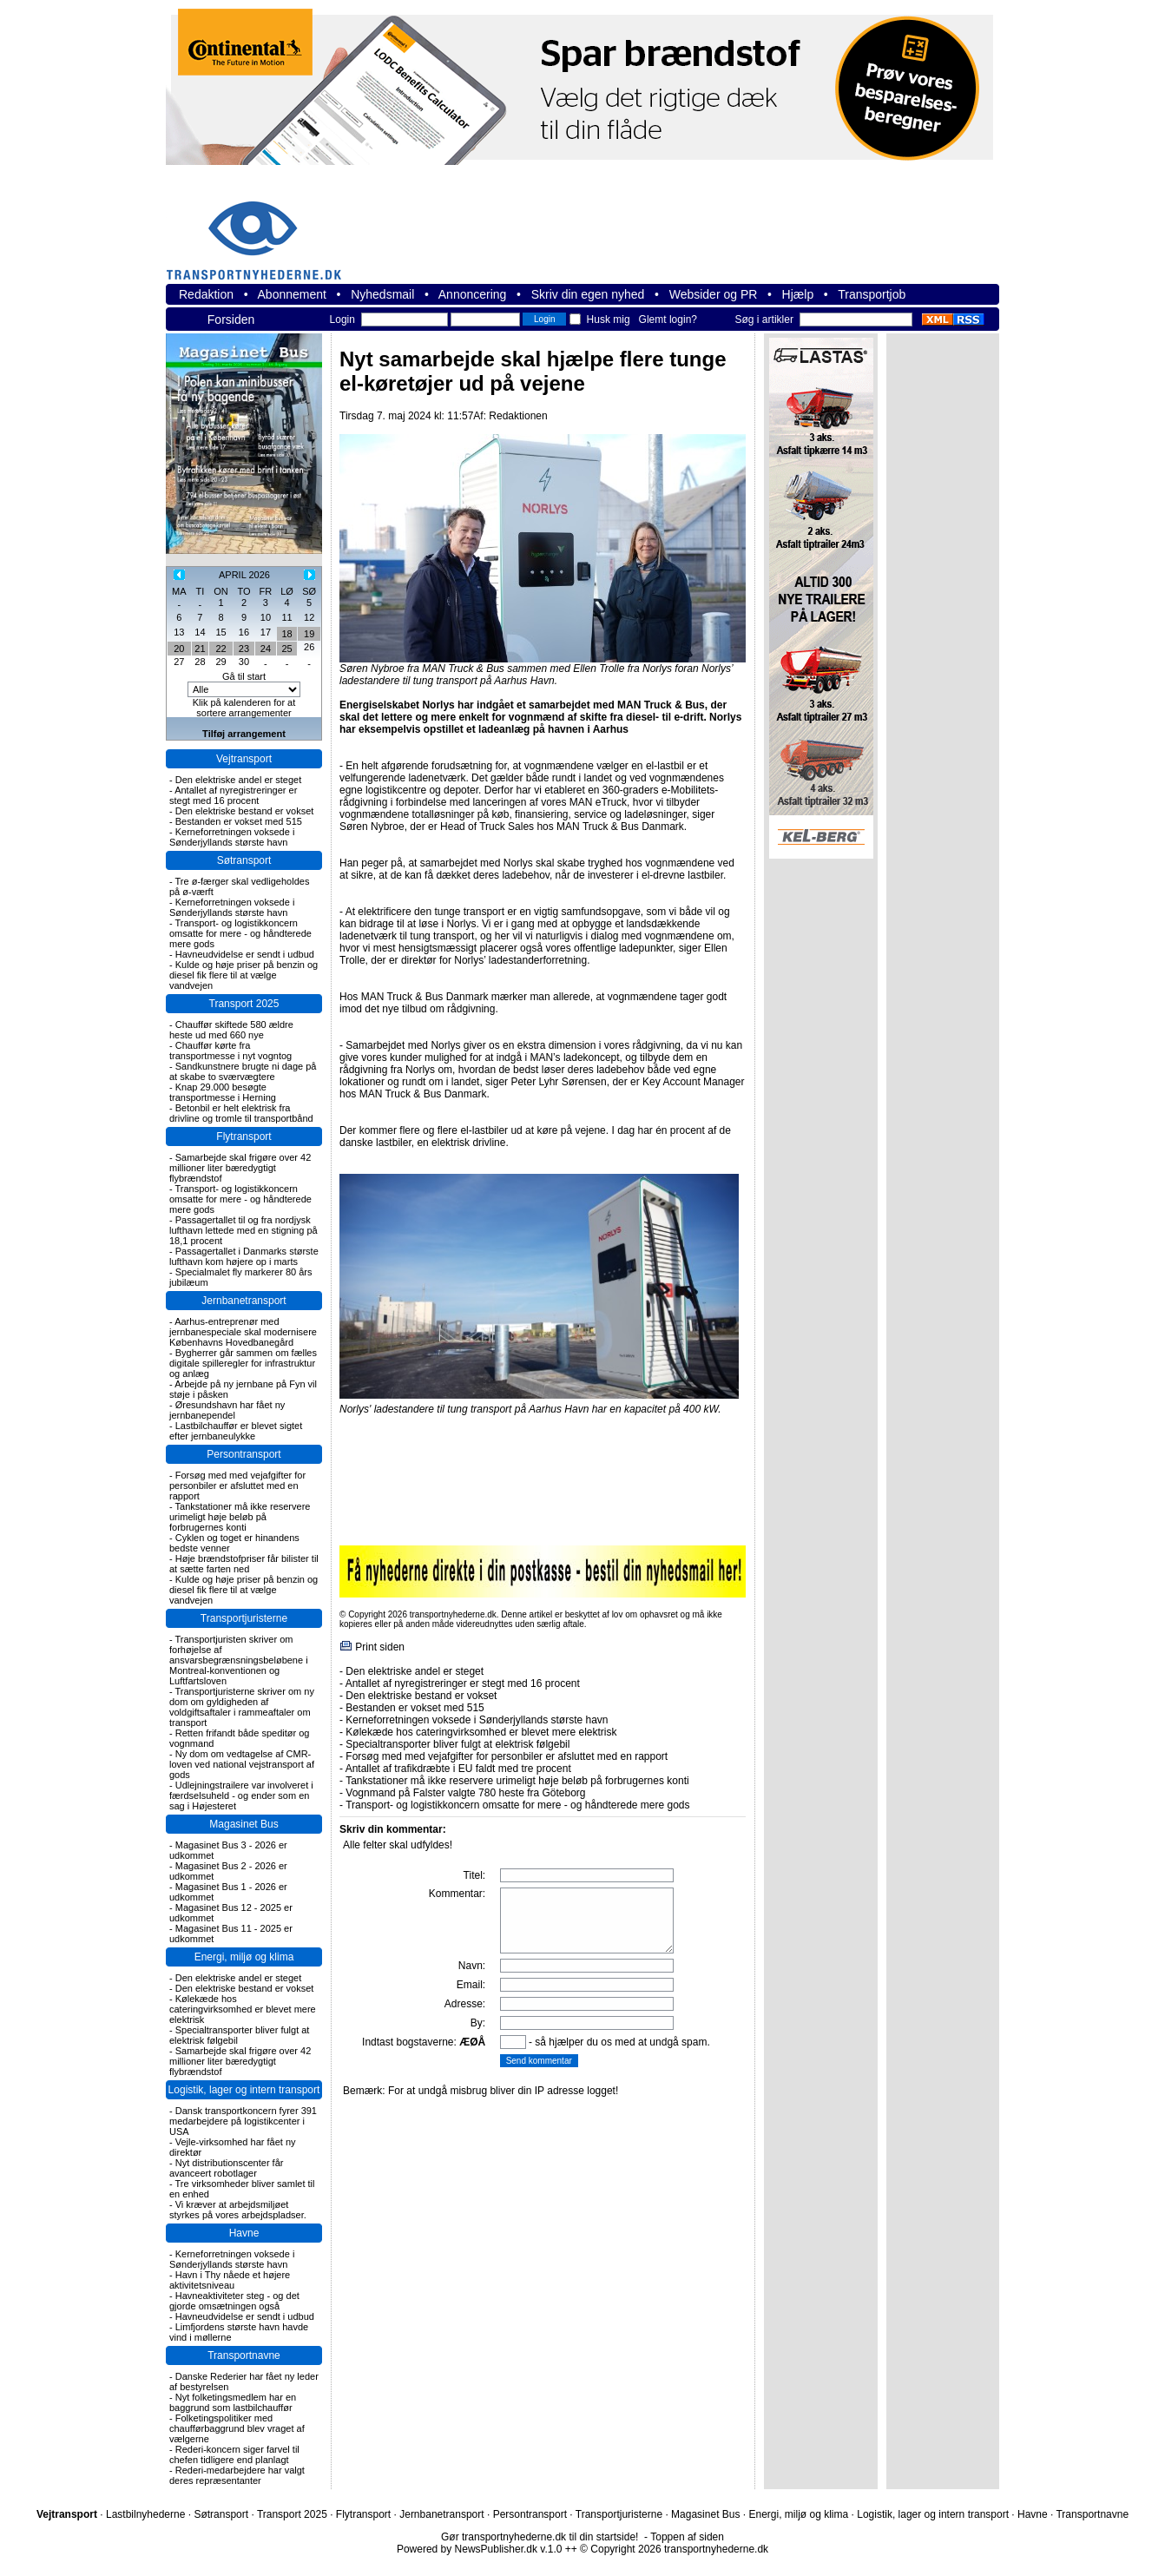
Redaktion (206, 294)
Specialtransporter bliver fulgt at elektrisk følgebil (457, 1744)
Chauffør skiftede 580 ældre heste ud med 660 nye (231, 1029)
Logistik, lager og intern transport (244, 2090)
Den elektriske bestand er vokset (244, 811)
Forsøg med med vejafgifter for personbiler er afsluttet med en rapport (237, 1485)
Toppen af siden (687, 2537)
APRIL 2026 (244, 575)
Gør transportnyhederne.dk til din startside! (539, 2537)
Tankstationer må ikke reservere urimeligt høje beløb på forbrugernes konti (239, 1516)
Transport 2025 (244, 1004)
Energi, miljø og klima (244, 1957)
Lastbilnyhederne (145, 2514)
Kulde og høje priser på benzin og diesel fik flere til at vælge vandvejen (243, 975)
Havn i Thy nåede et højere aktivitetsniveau (229, 2280)
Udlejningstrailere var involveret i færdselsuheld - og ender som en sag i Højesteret (241, 1795)
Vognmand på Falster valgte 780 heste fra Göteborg (465, 1793)
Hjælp (798, 294)
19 (309, 634)
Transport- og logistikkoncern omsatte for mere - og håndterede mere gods (240, 933)
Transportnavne (243, 2355)
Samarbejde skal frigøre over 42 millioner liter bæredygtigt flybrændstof (240, 1167)
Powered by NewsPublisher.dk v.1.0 (480, 2549)
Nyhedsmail (382, 294)
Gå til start (244, 676)
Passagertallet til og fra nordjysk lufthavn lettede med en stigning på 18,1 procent (243, 1230)
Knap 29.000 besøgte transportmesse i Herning (222, 1092)
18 (286, 634)
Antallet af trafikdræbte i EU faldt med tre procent (458, 1768)
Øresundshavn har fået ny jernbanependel (227, 1410)
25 (286, 648)
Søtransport (244, 860)
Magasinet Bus (243, 1824)
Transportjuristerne (244, 1618)
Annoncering (472, 294)
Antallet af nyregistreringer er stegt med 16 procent (233, 795)
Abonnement (292, 294)
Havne (244, 2233)
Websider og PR (713, 294)
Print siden (380, 1647)
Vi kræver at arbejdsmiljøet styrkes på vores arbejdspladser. (237, 2209)
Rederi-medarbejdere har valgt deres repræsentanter (237, 2475)
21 (199, 648)
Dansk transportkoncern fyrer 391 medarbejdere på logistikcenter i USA (243, 2121)
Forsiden (230, 319)
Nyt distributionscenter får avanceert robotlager (226, 2168)
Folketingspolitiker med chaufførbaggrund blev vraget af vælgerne (237, 2428)
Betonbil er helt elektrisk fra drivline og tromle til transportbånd (241, 1113)
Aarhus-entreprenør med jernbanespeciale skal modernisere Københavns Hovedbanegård (243, 1331)
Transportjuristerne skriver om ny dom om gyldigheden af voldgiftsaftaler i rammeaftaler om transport (241, 1707)
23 (244, 648)
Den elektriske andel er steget (238, 779)
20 (179, 648)
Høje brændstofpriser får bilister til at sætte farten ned (244, 1563)
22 (220, 648)
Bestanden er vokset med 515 (238, 821)
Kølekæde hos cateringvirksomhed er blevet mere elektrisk (242, 2009)
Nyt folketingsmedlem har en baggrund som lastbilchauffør (232, 2402)
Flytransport (243, 1136)
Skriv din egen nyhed (588, 294)
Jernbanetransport (243, 1301)
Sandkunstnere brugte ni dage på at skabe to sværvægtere (242, 1071)
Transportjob (871, 294)
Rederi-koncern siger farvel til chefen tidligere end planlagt (234, 2454)
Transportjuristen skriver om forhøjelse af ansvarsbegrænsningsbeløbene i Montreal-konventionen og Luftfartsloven (238, 1660)
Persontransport (243, 1454)
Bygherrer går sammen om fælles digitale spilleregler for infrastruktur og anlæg (243, 1363)
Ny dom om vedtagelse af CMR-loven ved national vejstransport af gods (241, 1764)
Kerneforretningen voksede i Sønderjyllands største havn (231, 837)
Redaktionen (518, 416)
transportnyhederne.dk (261, 229)
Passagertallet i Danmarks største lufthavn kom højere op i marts (244, 1256)
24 (265, 648)
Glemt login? (668, 319)
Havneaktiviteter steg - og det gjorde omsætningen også (234, 2300)
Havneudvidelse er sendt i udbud (244, 954)
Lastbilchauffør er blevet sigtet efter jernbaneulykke (235, 1430)
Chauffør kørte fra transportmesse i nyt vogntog (230, 1050)
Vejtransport (244, 759)
